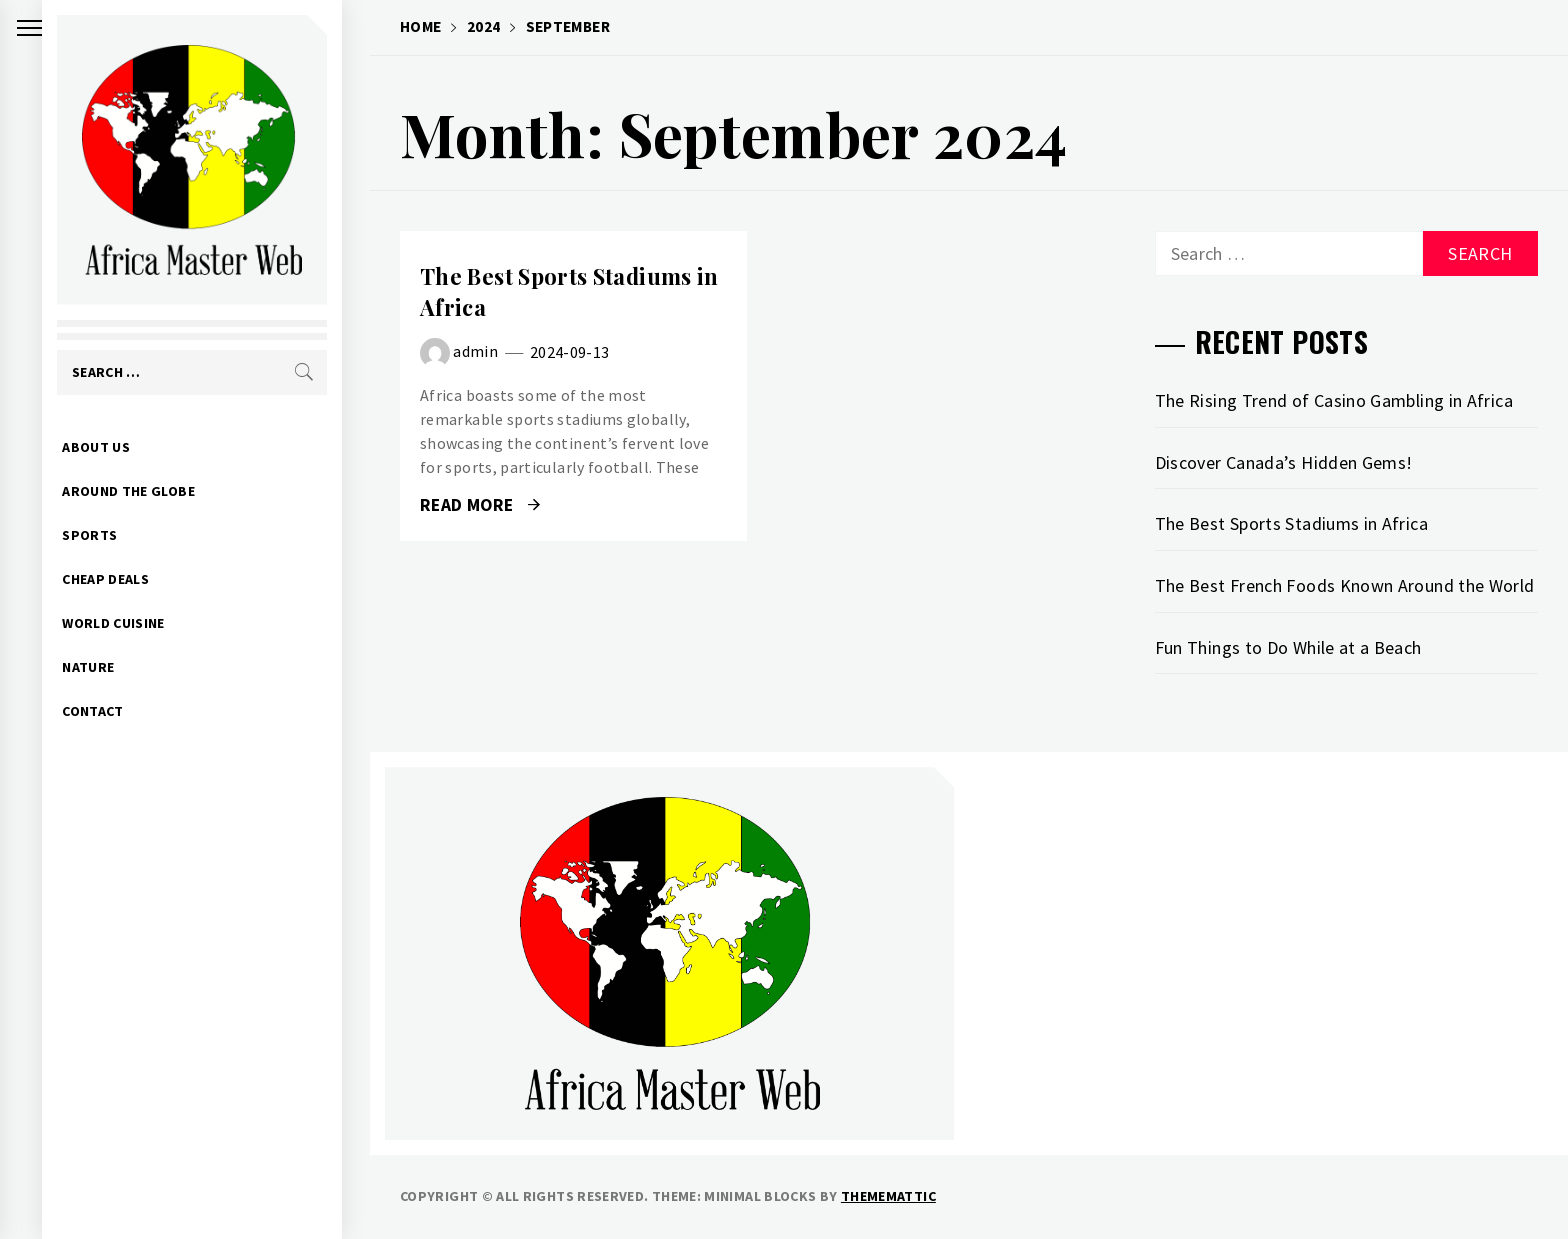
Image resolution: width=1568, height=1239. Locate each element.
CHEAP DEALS (133, 579)
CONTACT (121, 711)
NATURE (116, 667)
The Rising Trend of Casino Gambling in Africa (1334, 400)
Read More (480, 505)
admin (475, 351)
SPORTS (117, 535)
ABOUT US (124, 447)
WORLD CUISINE (141, 623)
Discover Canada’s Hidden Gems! (1284, 462)
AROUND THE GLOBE (156, 491)
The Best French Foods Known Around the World (1345, 585)
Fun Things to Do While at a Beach (1288, 647)
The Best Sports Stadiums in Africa (1291, 523)
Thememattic (888, 1196)
